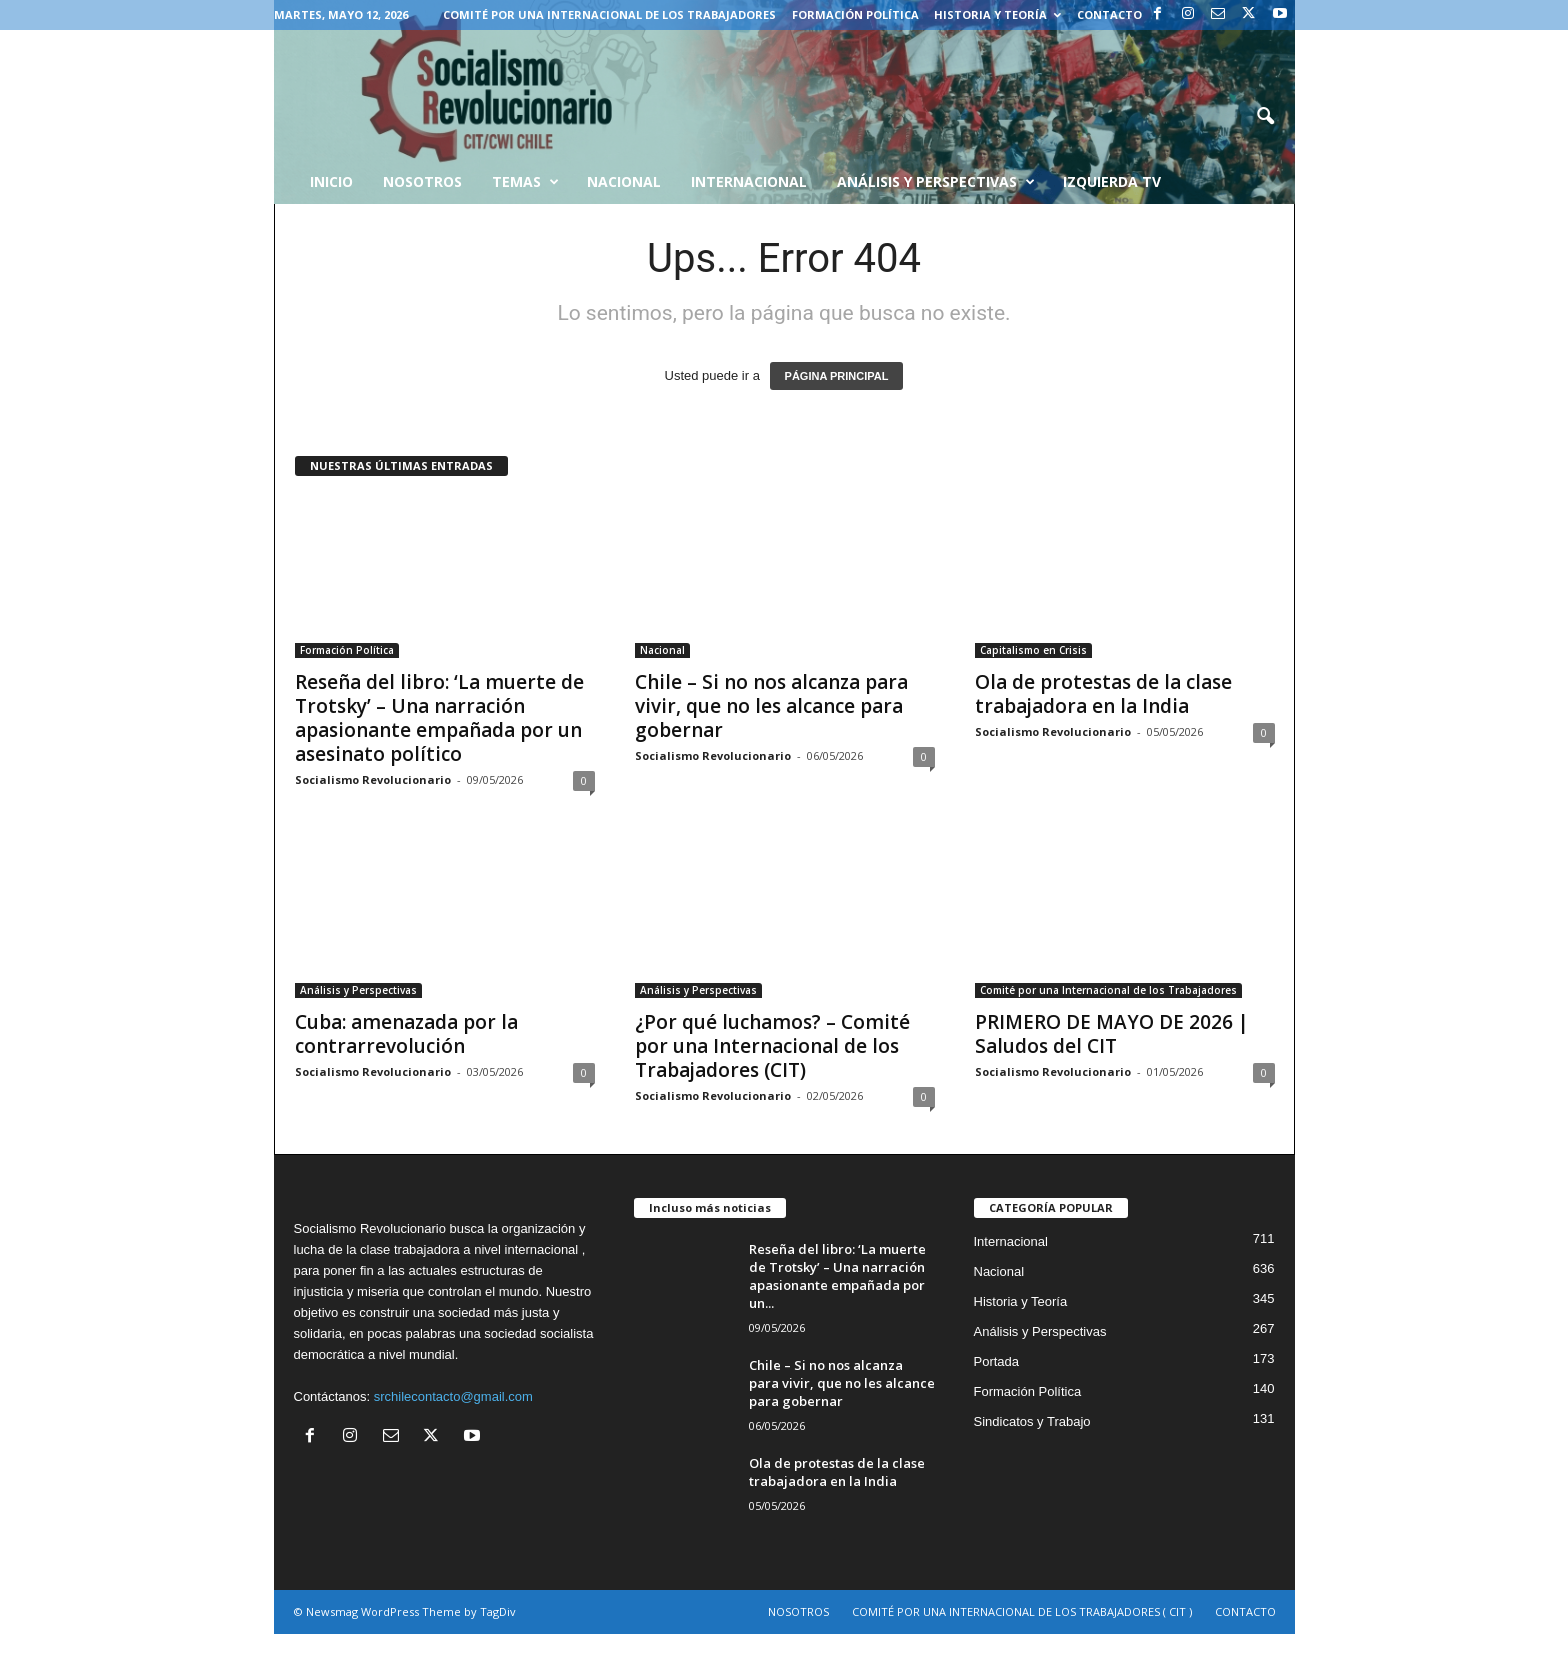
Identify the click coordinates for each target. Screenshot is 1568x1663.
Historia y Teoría (997, 14)
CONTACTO (1109, 14)
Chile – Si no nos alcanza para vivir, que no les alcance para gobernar (771, 706)
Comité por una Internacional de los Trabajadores (1108, 990)
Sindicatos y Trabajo (1032, 1421)
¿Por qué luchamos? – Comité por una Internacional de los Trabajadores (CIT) (772, 1046)
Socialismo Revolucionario (373, 779)
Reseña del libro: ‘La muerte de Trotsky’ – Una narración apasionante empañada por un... (837, 1276)
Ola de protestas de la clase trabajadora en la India (1103, 694)
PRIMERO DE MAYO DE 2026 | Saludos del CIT (1112, 1034)
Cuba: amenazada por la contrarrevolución (406, 1034)
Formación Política (855, 14)
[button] (1265, 117)
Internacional (749, 181)
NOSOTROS (798, 1611)
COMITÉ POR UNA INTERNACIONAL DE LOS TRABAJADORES (609, 14)
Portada (997, 1361)
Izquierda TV (1112, 181)
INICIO (331, 181)
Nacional (624, 181)
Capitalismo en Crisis (1033, 650)
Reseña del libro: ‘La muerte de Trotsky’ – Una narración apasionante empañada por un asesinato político (439, 718)
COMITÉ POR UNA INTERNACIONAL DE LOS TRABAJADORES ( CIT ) (1022, 1611)
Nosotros (422, 181)
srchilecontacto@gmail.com (453, 1396)
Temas (525, 182)
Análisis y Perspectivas (936, 182)
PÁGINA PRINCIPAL (837, 376)
